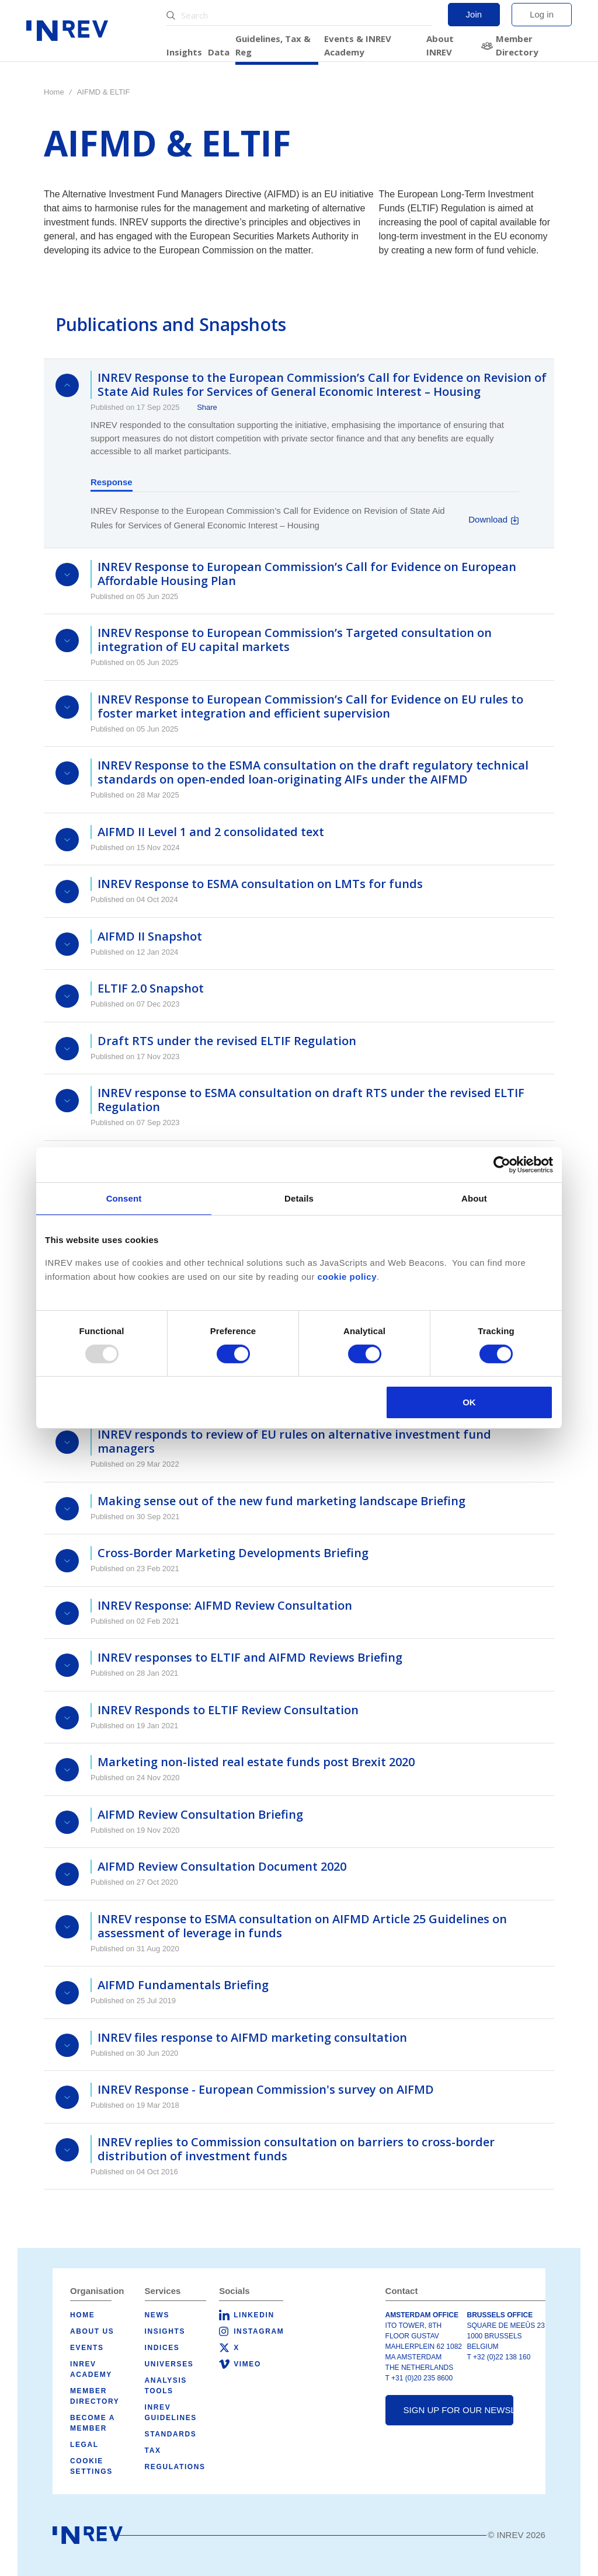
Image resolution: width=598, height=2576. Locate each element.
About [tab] (474, 1198)
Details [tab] (299, 1198)
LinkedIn (254, 2315)
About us (92, 2331)
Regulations (175, 2467)
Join (474, 14)
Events (87, 2348)
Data (219, 52)
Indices (162, 2348)
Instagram (259, 2331)
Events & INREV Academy (357, 45)
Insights (184, 52)
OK (469, 1402)
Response (112, 482)
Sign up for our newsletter (459, 2410)
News (157, 2315)
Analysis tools (166, 2385)
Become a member (92, 2423)
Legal (84, 2445)
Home (54, 92)
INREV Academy (91, 2369)
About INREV (440, 45)
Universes (169, 2364)
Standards (171, 2434)
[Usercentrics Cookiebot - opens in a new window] (502, 1165)
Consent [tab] (124, 1198)
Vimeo (247, 2364)
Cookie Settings (91, 2466)
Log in (542, 14)
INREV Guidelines (171, 2412)
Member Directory (517, 45)
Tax (153, 2450)
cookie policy (347, 1277)
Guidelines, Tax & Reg (273, 45)
